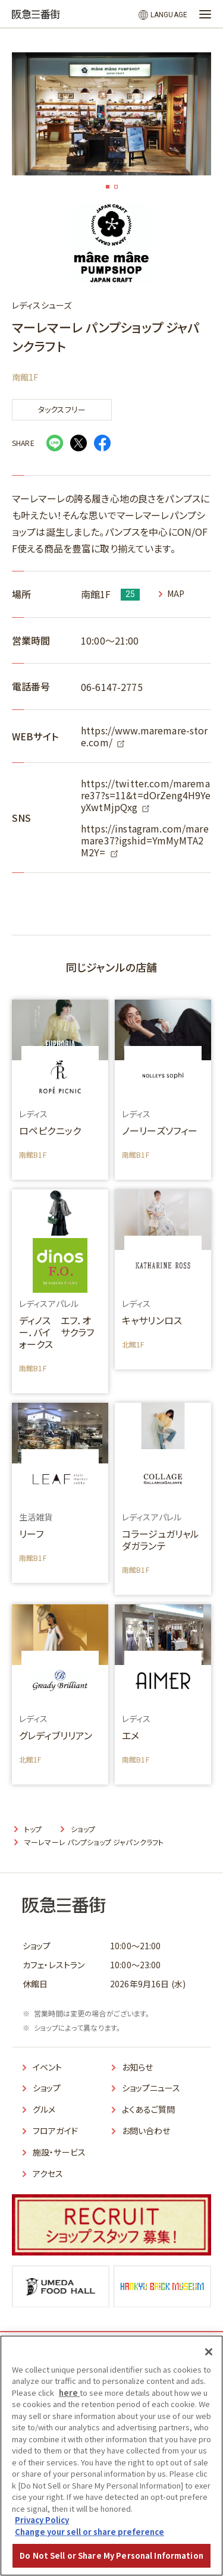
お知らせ (137, 2067)
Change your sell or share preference (89, 2531)
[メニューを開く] (205, 14)
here (69, 2392)
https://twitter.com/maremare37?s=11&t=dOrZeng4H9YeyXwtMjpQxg (146, 795)
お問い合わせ (146, 2131)
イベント (47, 2067)
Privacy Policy (42, 2519)
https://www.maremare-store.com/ (144, 736)
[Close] (209, 2352)
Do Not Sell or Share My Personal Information (111, 2555)
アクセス (48, 2173)
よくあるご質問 (148, 2109)
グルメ (44, 2109)
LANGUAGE (168, 15)
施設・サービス (59, 2152)
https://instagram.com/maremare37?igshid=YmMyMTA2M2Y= (145, 840)
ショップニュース (151, 2088)
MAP (175, 594)
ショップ (47, 2088)
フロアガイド (55, 2131)
